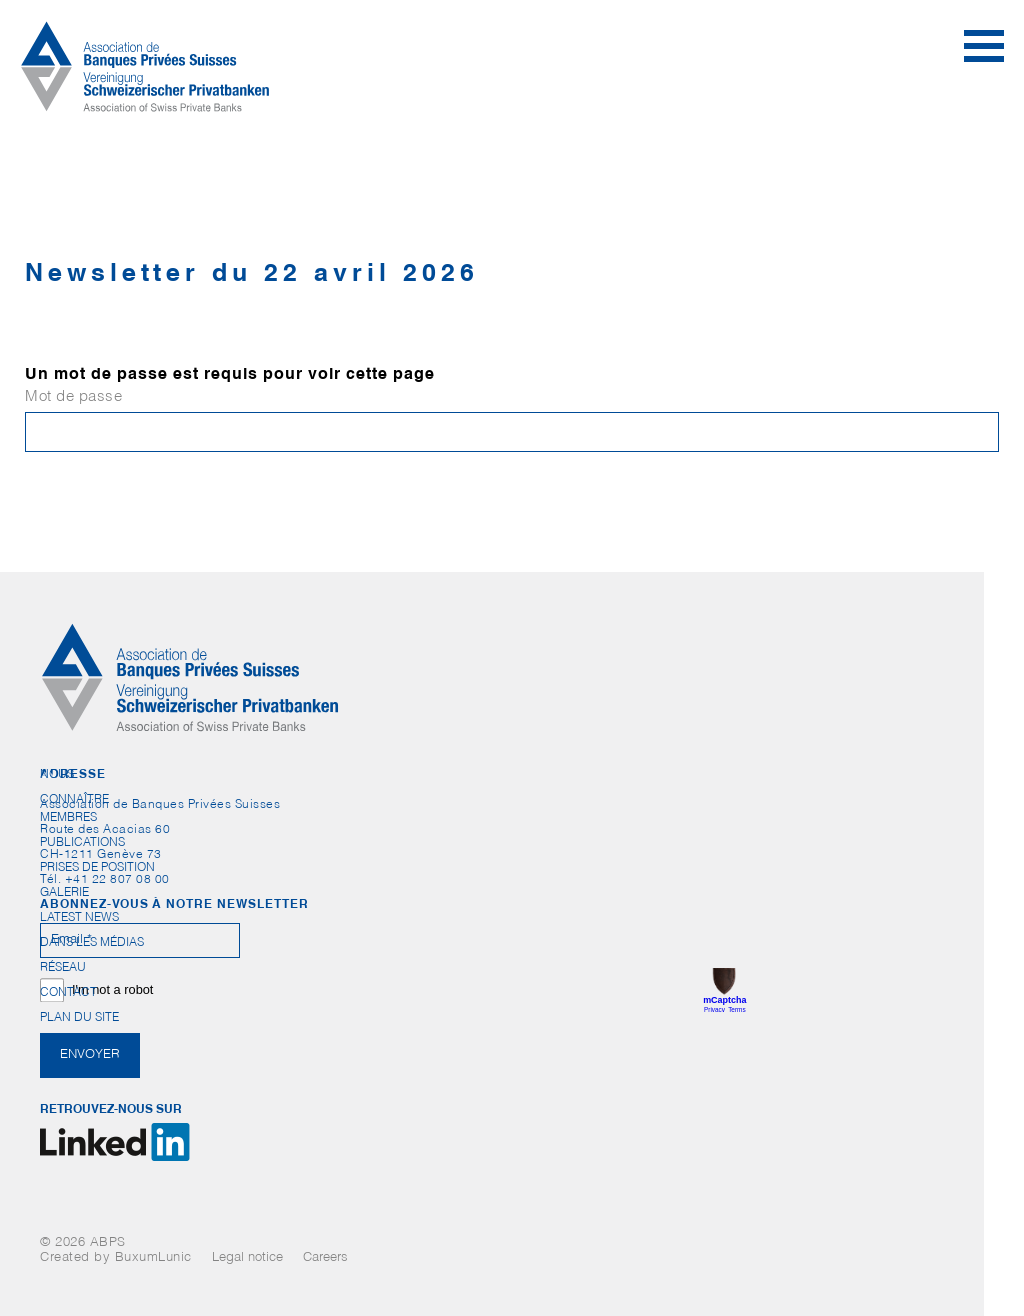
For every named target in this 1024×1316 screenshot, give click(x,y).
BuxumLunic (153, 1258)
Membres (68, 818)
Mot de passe (73, 397)
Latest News (79, 918)
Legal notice (247, 1258)
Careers (325, 1258)
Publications (82, 843)
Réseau (63, 968)
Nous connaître (74, 778)
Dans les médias (92, 943)
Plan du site (79, 1018)
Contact (68, 993)
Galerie (64, 893)
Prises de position (97, 868)
